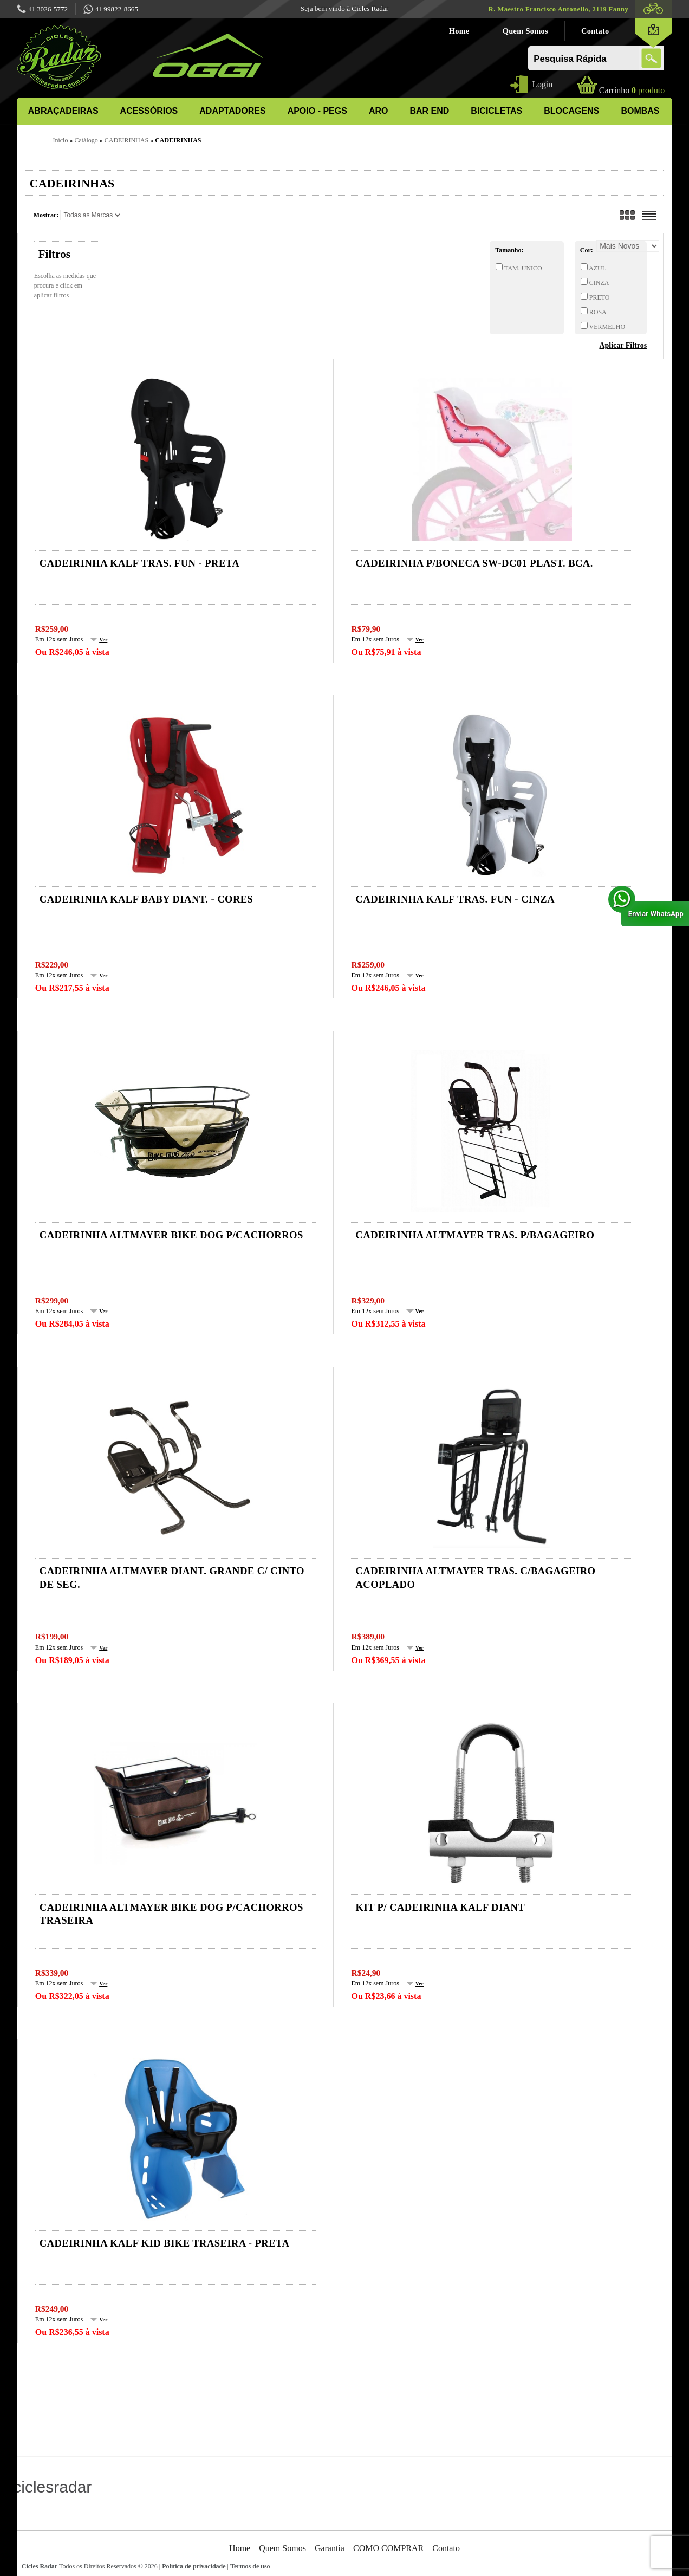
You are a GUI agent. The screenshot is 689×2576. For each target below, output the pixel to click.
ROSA (597, 312)
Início (60, 140)
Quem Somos (525, 31)
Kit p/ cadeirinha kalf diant (440, 1907)
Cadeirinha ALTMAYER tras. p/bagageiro (474, 1235)
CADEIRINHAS (126, 140)
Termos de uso (250, 2566)
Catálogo (86, 140)
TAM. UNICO (522, 268)
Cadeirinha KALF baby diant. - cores (146, 899)
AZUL (597, 268)
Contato (595, 31)
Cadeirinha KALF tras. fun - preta (139, 563)
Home (459, 31)
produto (632, 90)
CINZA (598, 283)
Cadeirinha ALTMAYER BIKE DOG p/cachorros (171, 1235)
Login (542, 84)
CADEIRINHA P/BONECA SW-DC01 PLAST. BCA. (474, 563)
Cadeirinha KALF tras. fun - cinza (455, 899)
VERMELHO (606, 326)
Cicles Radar (39, 2566)
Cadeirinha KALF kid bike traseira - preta (165, 2243)
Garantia (329, 2548)
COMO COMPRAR (388, 2548)
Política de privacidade (193, 2566)
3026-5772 (42, 9)
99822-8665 (110, 9)
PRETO (599, 297)
